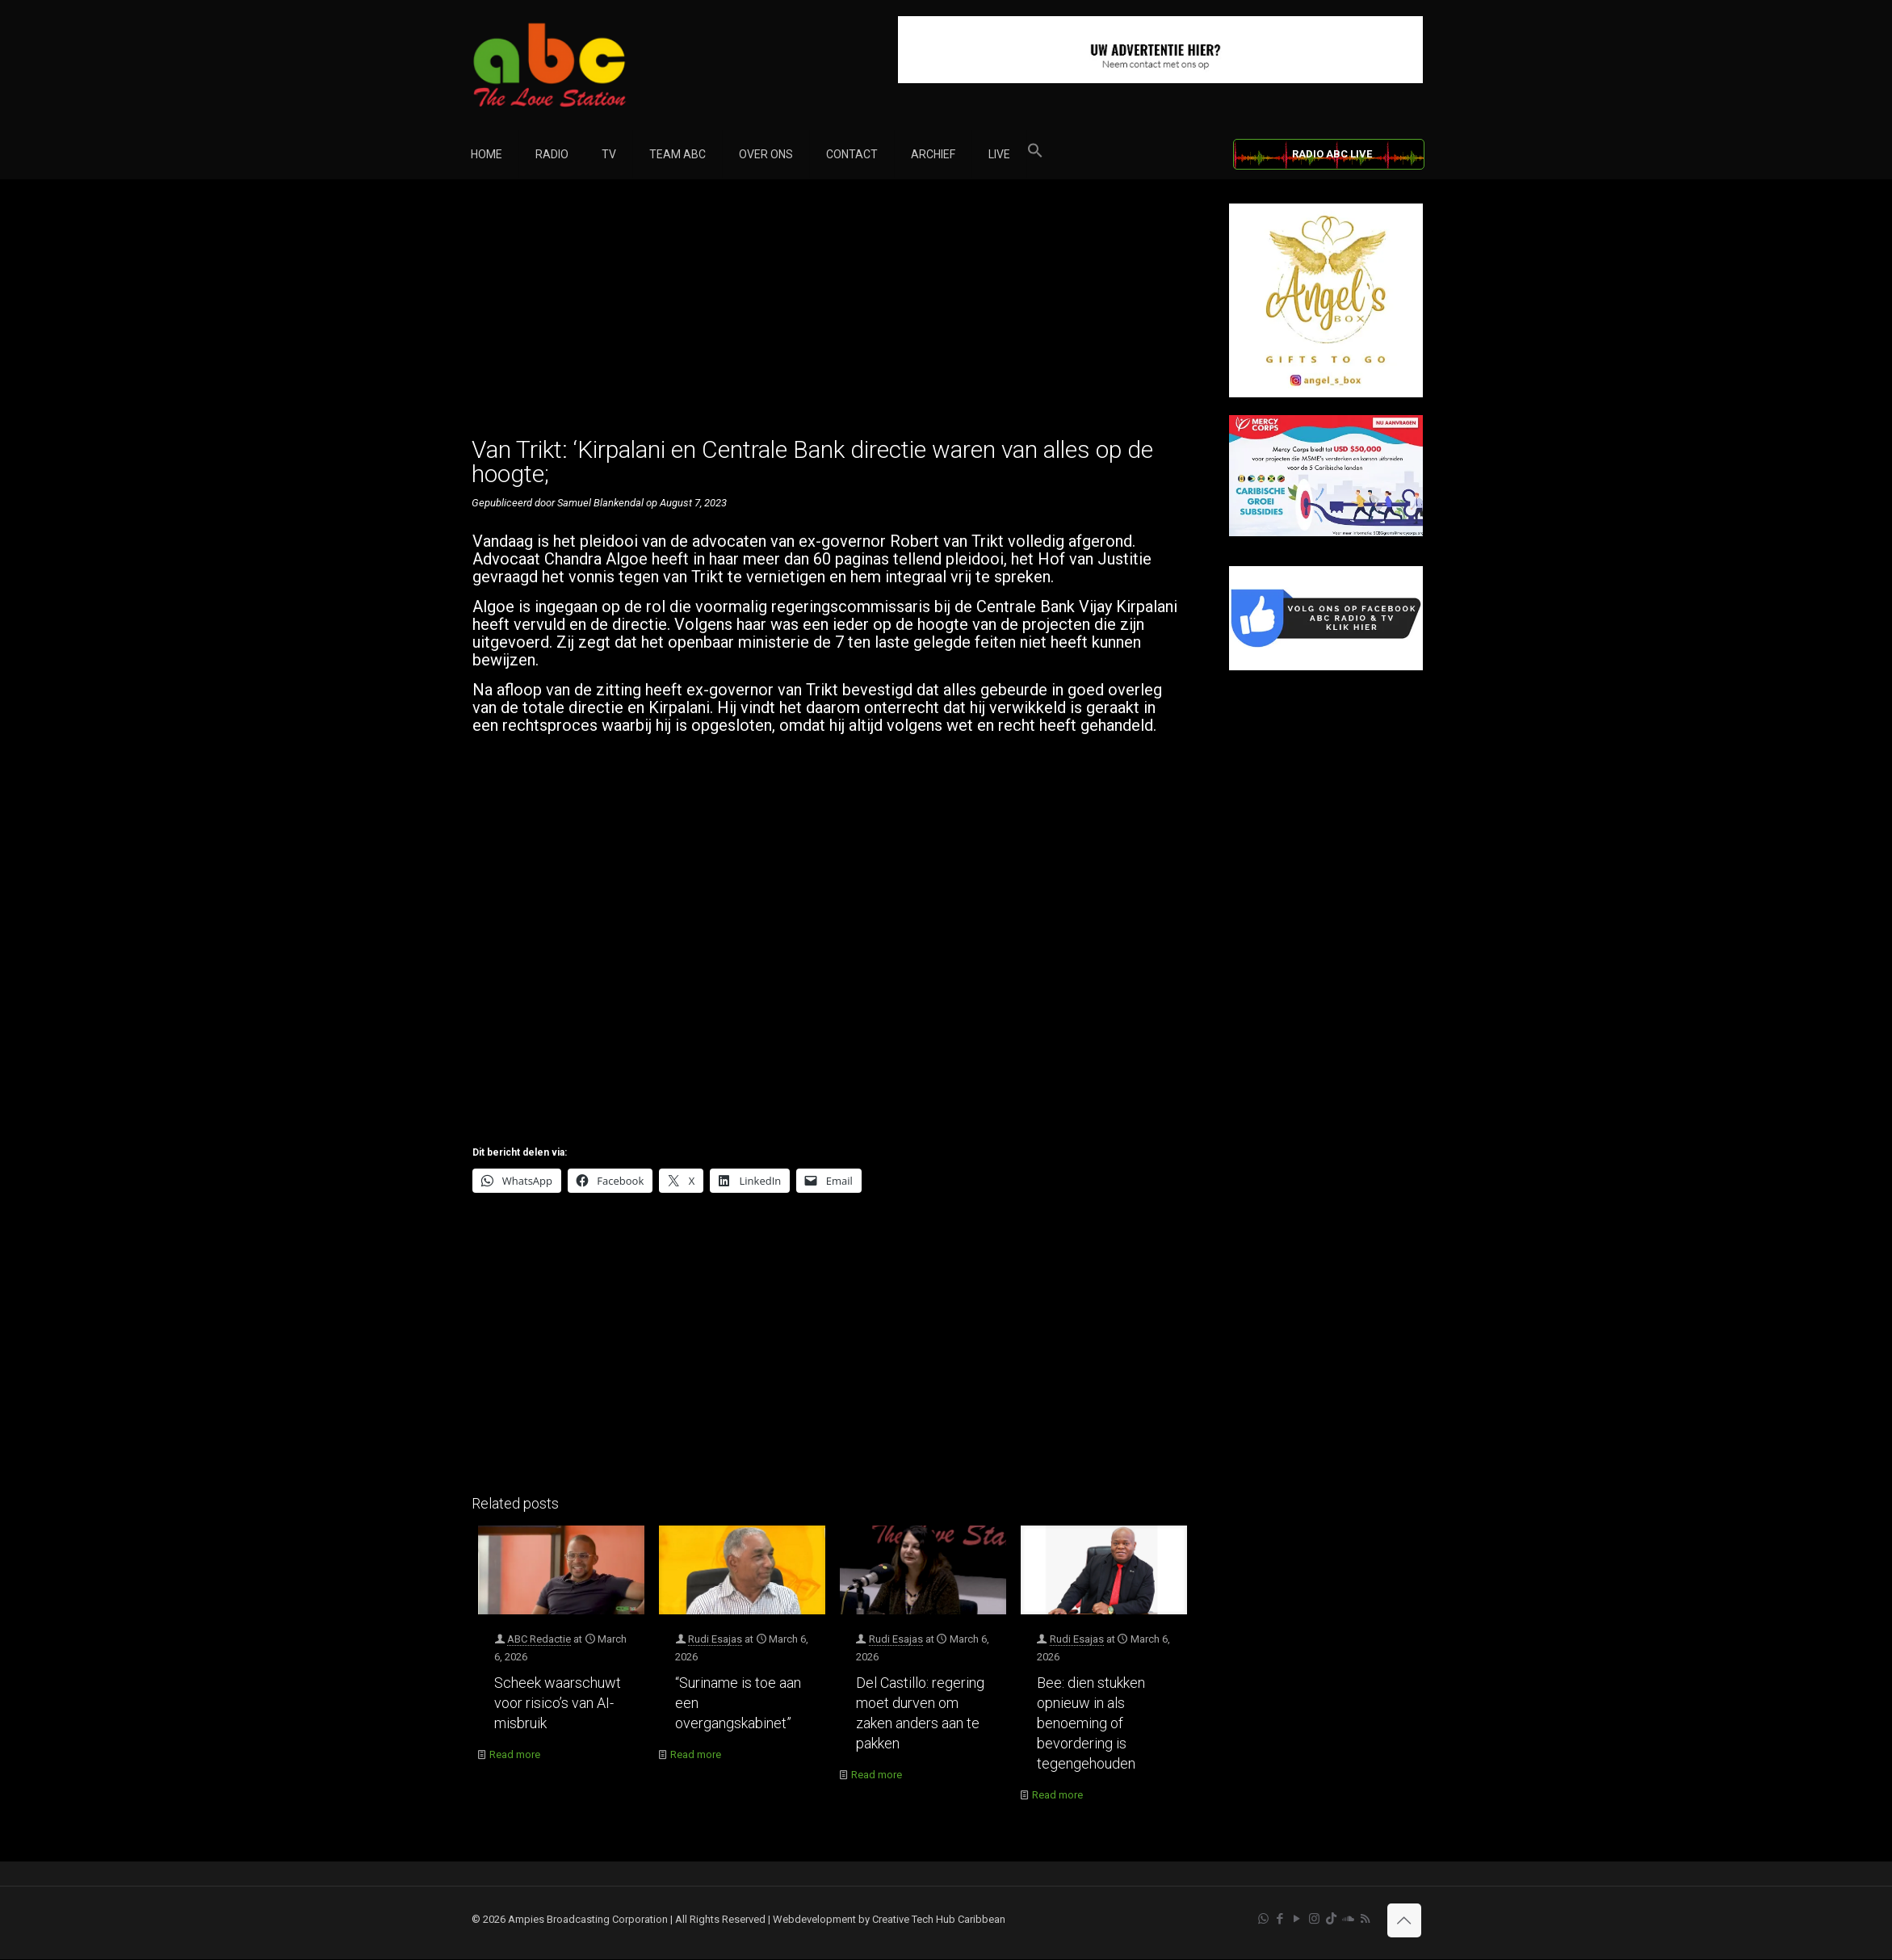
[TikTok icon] (1331, 1919)
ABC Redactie (539, 1639)
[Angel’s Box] (1326, 394)
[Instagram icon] (1314, 1919)
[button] (1035, 154)
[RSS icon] (1365, 1919)
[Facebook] (1326, 667)
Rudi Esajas (715, 1639)
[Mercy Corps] (1326, 533)
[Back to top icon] (1404, 1920)
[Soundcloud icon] (1348, 1919)
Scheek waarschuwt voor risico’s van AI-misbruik (557, 1702)
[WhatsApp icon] (1263, 1919)
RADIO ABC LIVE (1332, 154)
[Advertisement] (832, 317)
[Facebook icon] (1280, 1919)
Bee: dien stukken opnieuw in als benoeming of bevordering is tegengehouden (1091, 1723)
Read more (514, 1754)
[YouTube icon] (1297, 1919)
